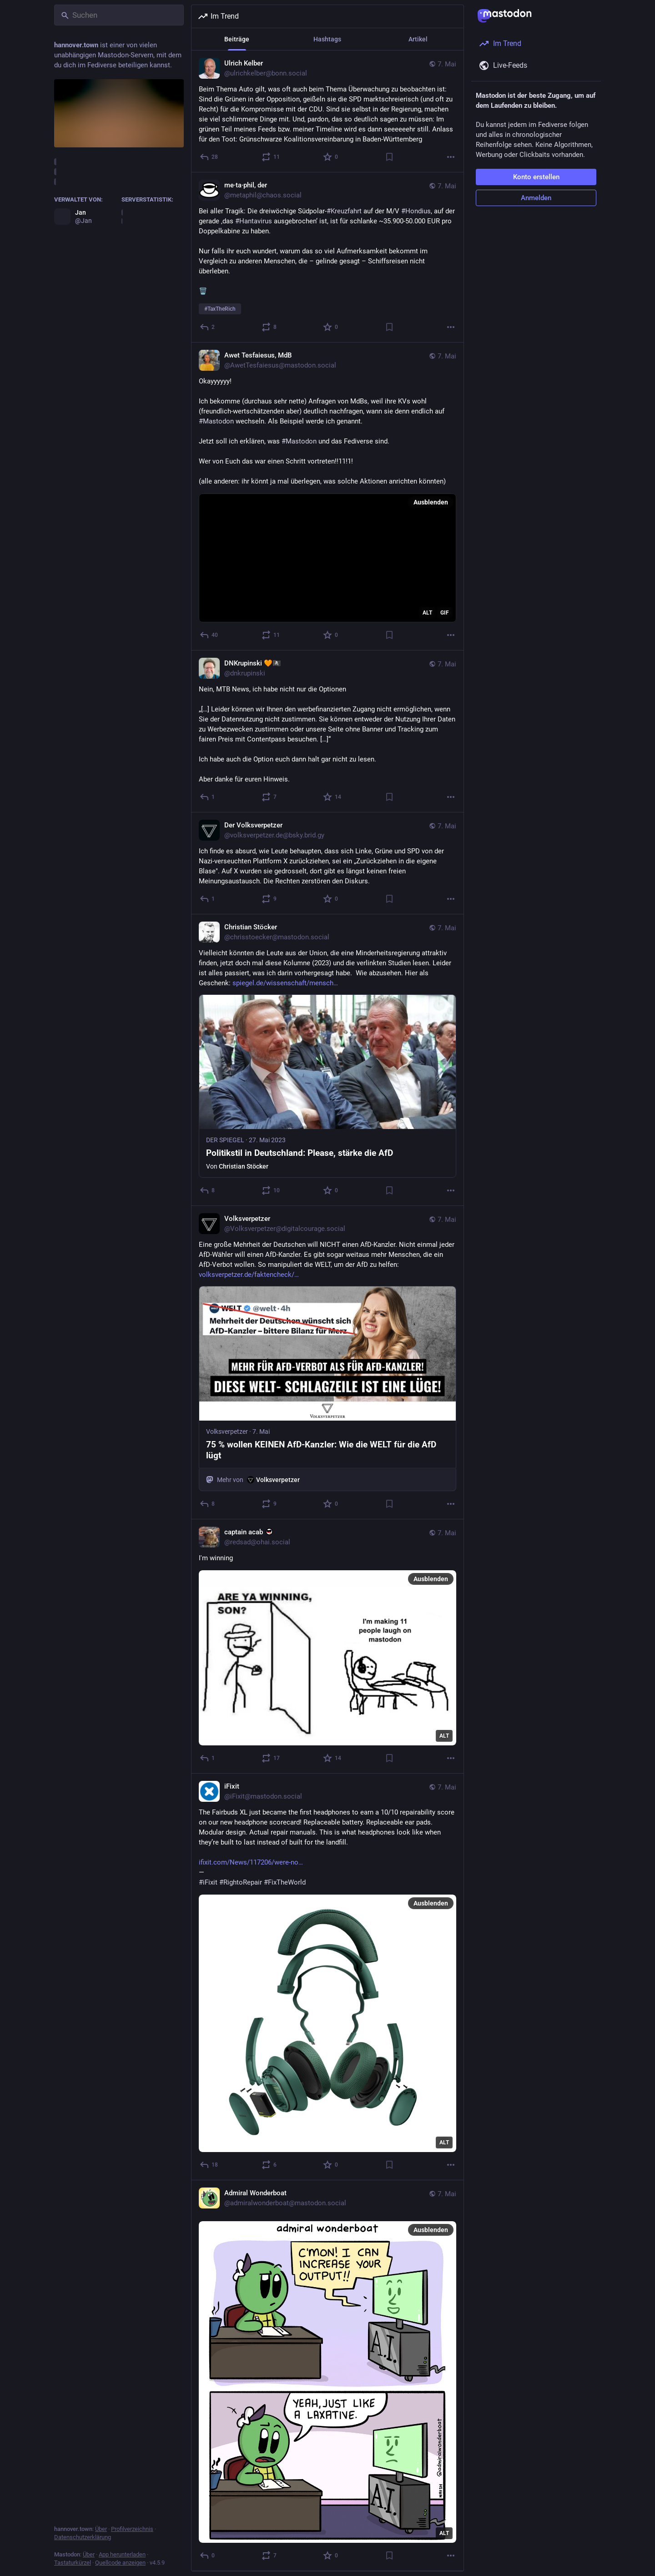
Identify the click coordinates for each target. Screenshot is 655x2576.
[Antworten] (209, 156)
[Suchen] (119, 15)
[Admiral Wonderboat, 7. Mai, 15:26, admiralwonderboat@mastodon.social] (327, 2375)
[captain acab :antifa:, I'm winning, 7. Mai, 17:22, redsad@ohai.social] (327, 1646)
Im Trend (218, 16)
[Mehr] (450, 156)
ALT (427, 613)
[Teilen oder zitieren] (271, 156)
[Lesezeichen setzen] (389, 156)
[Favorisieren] (331, 156)
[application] (327, 558)
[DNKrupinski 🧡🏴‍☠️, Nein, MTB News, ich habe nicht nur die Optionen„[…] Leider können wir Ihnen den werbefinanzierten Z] (327, 731)
